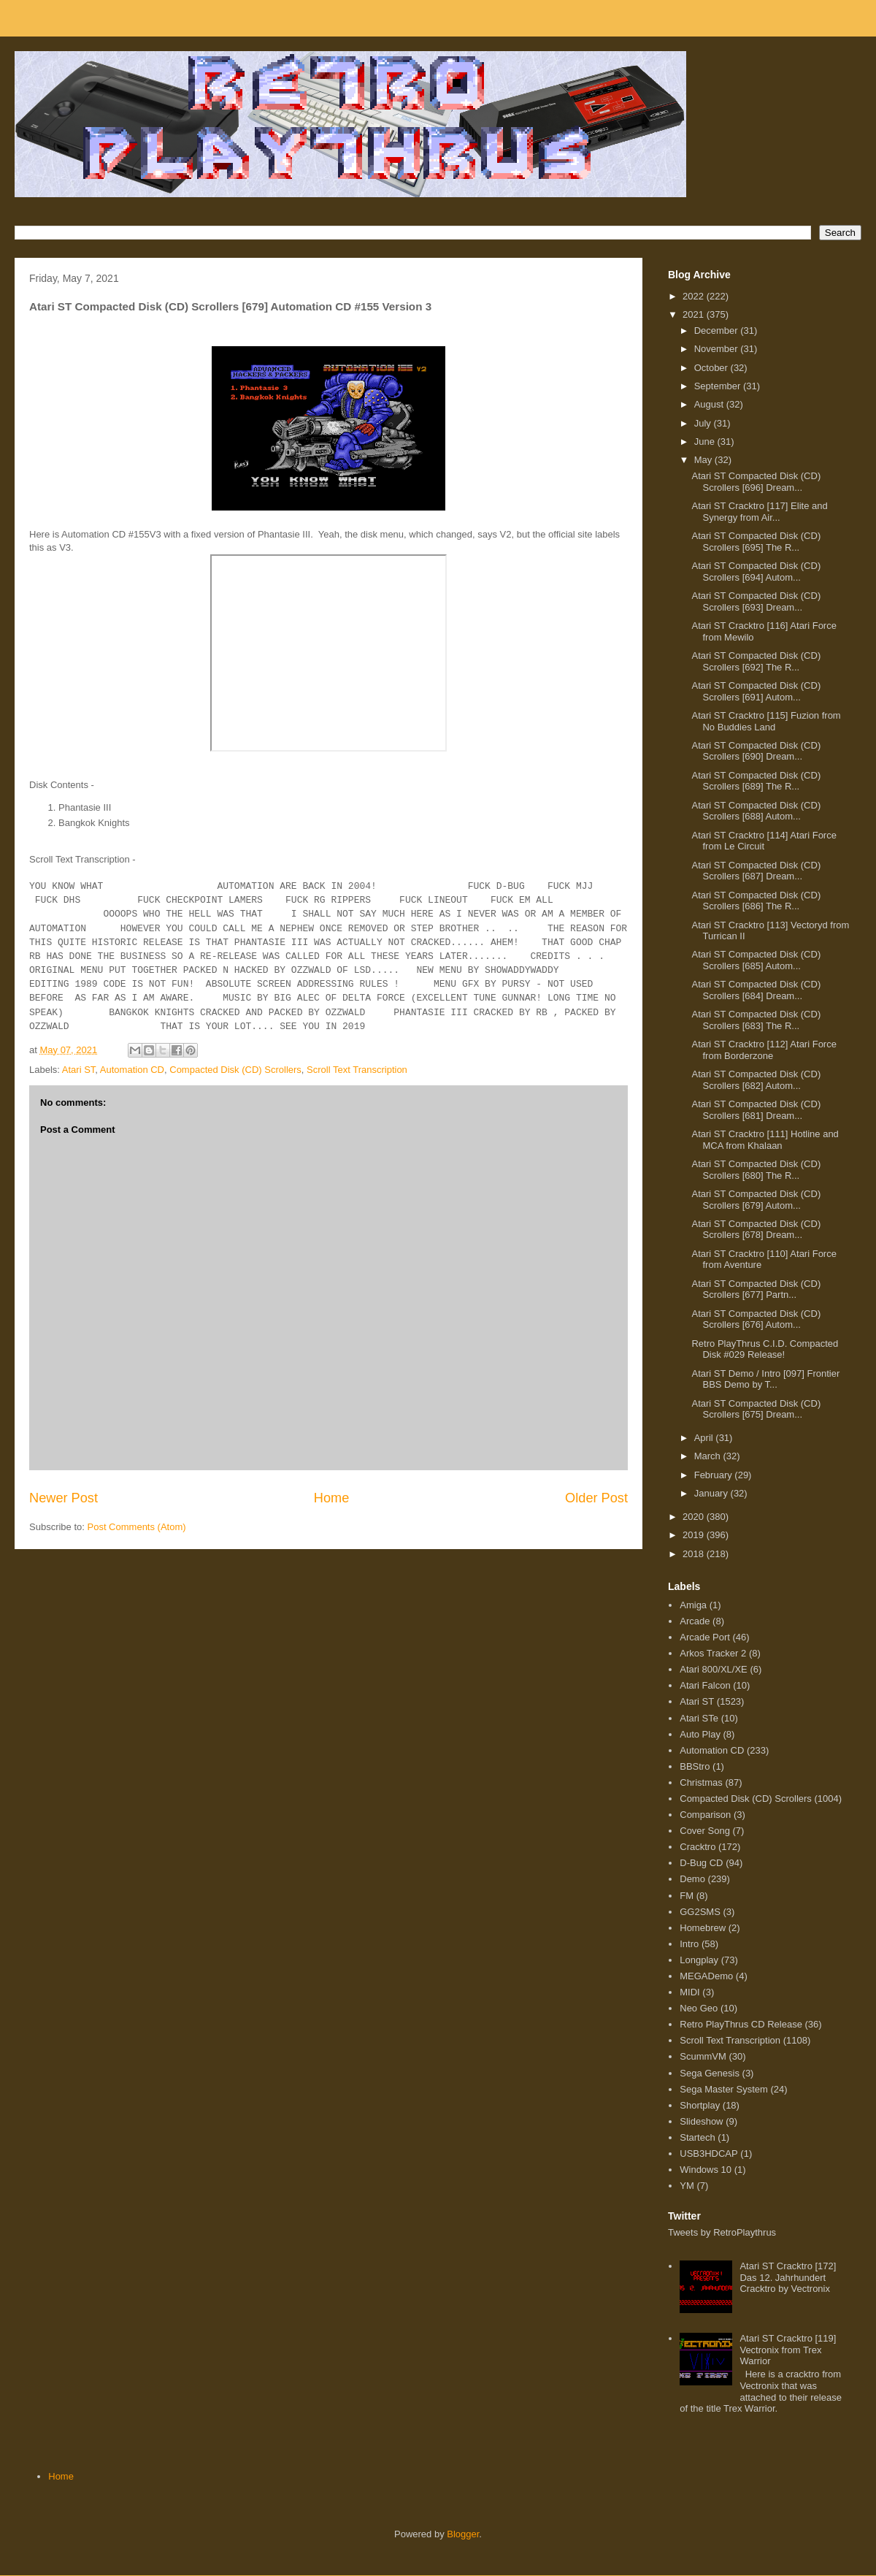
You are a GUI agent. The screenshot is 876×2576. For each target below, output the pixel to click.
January (712, 1493)
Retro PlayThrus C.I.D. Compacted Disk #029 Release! (764, 1349)
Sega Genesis (709, 2073)
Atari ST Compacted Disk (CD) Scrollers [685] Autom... (756, 960)
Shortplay (700, 2105)
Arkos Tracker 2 (713, 1653)
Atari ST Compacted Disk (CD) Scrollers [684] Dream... (756, 990)
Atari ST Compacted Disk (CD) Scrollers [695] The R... (756, 541)
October (712, 367)
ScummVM (703, 2056)
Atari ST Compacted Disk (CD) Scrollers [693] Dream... (756, 601)
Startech (697, 2137)
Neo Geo (699, 2008)
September (718, 386)
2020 (695, 1516)
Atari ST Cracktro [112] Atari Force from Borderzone (763, 1050)
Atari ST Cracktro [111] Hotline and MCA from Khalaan (764, 1139)
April (705, 1437)
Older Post (596, 1498)
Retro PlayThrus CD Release (741, 2024)
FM (687, 1895)
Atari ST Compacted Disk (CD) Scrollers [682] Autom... (756, 1080)
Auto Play (700, 1734)
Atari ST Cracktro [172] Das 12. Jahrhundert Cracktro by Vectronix (787, 2277)
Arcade (695, 1621)
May (704, 459)
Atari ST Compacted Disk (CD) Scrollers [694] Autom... (756, 571)
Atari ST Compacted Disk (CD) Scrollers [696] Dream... (756, 481)
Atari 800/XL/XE (714, 1669)
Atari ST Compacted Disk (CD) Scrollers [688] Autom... (756, 811)
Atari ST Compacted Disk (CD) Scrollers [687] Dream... (756, 871)
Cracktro (697, 1846)
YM (687, 2185)
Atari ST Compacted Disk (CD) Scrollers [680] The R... (756, 1169)
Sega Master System (724, 2089)
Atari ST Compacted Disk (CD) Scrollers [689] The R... (756, 781)
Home (332, 1498)
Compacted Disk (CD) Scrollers (235, 1069)
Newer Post (63, 1498)
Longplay (699, 1959)
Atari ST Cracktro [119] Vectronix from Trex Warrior (787, 2349)
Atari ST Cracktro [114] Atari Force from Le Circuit (763, 841)
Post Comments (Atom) (137, 1526)
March (708, 1456)
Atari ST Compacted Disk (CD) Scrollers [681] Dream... (756, 1109)
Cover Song (705, 1830)
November (717, 348)
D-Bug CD (701, 1862)
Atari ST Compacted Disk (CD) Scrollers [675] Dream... (756, 1409)
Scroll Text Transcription (357, 1069)
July (704, 423)
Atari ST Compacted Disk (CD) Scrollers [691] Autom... (756, 691)
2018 (695, 1553)
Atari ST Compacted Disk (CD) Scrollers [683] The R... (756, 1020)
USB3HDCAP (708, 2153)
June (706, 441)
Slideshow (701, 2121)
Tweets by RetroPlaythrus (722, 2232)
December (717, 330)
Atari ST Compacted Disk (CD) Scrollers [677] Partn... (756, 1289)
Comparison (705, 1814)
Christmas (701, 1782)
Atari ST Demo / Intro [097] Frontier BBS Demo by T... (765, 1379)
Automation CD (132, 1069)
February (714, 1474)
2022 (695, 296)
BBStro (695, 1766)
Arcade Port (705, 1637)
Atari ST (79, 1069)
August (710, 404)
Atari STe (699, 1718)
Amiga (693, 1605)
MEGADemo (706, 1976)
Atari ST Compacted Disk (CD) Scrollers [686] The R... (756, 901)
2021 (695, 314)
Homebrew (703, 1927)
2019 (695, 1534)
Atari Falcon (705, 1685)
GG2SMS (700, 1911)
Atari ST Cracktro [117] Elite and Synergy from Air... (759, 511)
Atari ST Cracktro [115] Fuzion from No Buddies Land (765, 721)
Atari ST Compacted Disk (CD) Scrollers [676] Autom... (756, 1319)
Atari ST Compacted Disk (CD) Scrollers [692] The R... (756, 661)
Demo (692, 1878)
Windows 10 (705, 2169)
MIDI (689, 1992)
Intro (689, 1943)
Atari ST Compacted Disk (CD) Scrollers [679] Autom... (756, 1199)
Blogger (463, 2534)
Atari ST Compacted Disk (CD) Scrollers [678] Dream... (756, 1229)
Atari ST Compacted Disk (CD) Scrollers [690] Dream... (756, 751)
